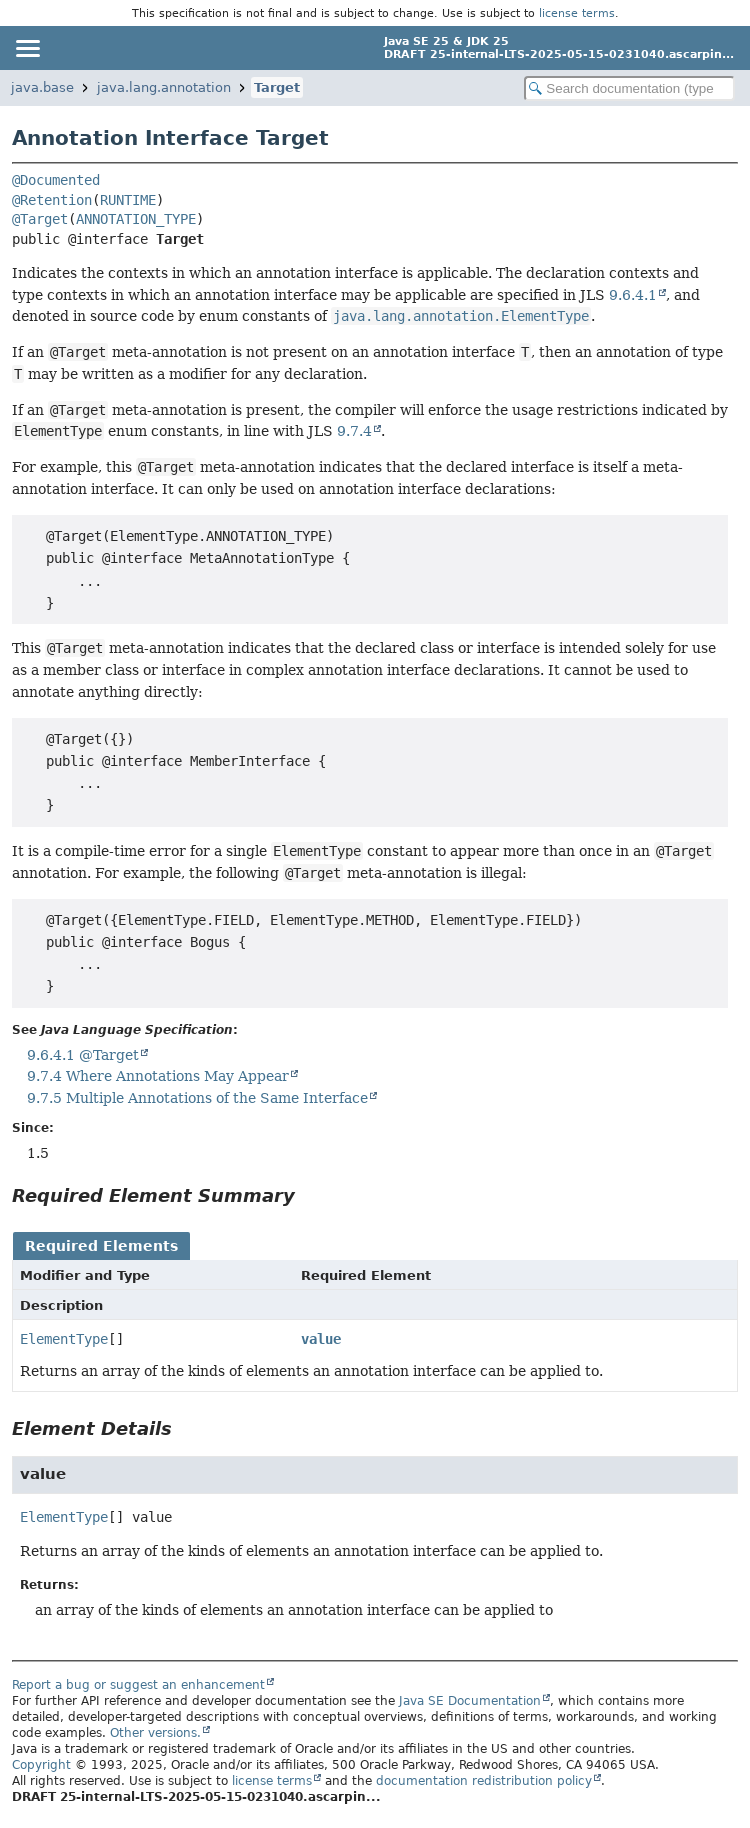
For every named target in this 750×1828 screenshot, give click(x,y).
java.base (42, 87)
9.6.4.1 (633, 295)
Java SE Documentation (470, 1701)
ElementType (64, 1339)
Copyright (41, 1765)
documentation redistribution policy (484, 1781)
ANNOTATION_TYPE (136, 219)
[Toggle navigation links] (27, 48)
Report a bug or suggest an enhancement (138, 1685)
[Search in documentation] (629, 88)
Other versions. (155, 1733)
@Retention (52, 200)
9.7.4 (354, 431)
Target (277, 87)
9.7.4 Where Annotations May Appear (158, 1076)
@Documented (56, 180)
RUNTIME (128, 200)
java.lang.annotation (164, 87)
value (321, 1339)
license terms (577, 13)
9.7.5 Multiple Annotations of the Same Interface (197, 1098)
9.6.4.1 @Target (83, 1055)
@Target (40, 219)
